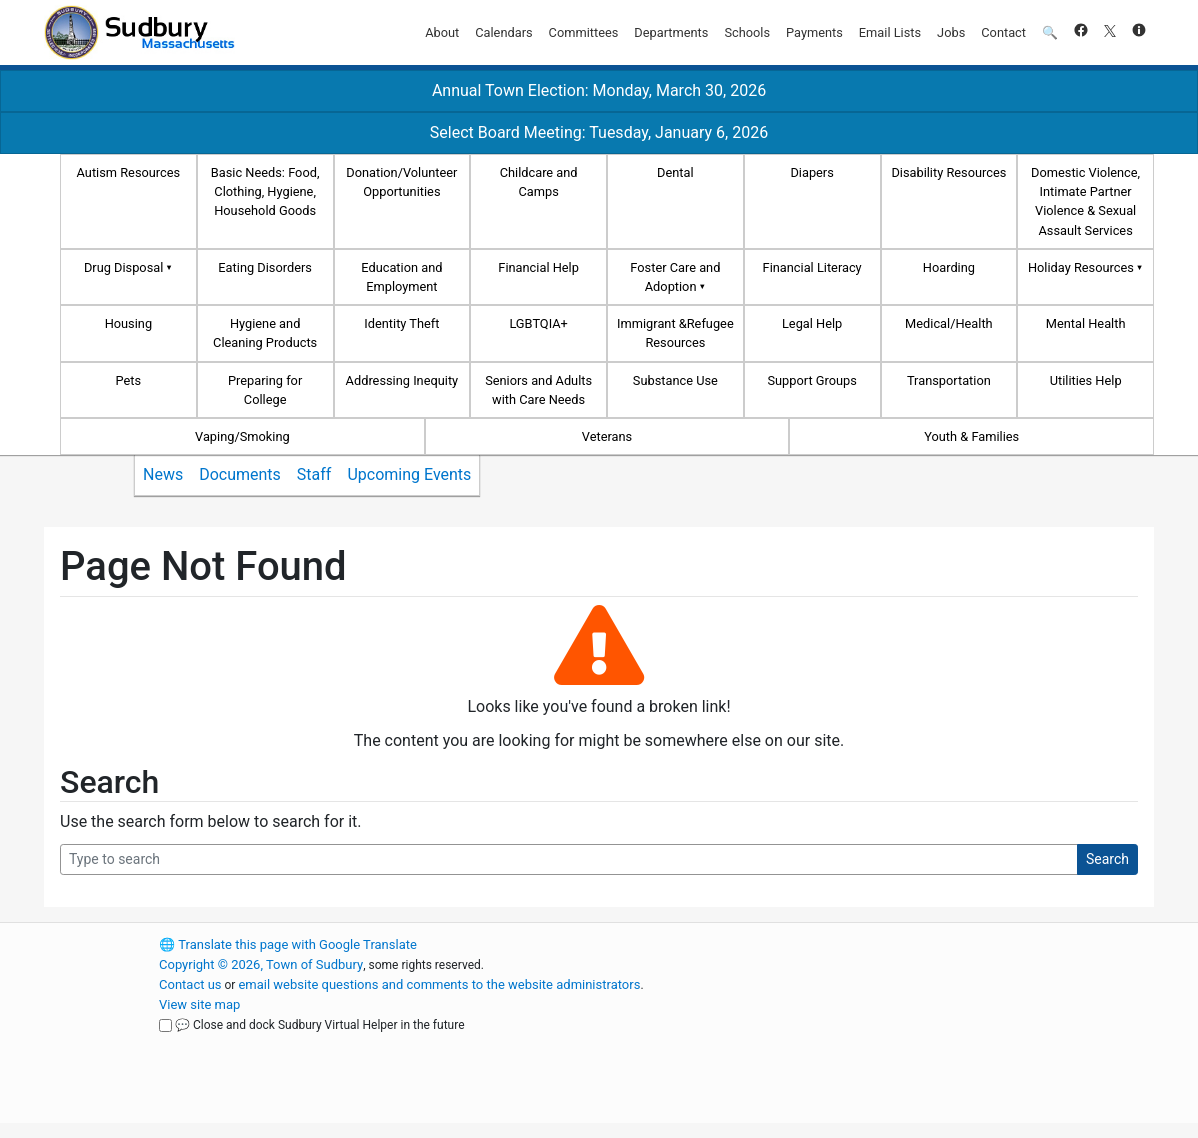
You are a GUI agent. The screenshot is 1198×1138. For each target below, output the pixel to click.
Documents (240, 474)
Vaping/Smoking (242, 436)
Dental (675, 172)
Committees (584, 32)
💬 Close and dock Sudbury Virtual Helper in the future (320, 1025)
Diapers (811, 172)
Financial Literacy (812, 267)
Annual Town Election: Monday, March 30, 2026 (599, 90)
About (442, 32)
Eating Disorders (265, 267)
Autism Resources (129, 172)
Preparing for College (265, 390)
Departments (671, 32)
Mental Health (1086, 323)
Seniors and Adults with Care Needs (538, 390)
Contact (1003, 32)
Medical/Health (949, 323)
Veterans (607, 436)
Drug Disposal (123, 267)
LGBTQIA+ (538, 323)
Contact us (190, 984)
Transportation (949, 380)
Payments (814, 32)
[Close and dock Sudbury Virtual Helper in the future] (165, 1025)
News (163, 474)
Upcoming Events (409, 474)
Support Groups (811, 380)
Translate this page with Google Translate (288, 944)
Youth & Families (971, 436)
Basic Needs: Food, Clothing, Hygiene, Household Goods (265, 191)
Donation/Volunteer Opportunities (401, 182)
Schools (747, 32)
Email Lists (890, 32)
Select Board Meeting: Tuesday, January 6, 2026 (599, 132)
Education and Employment (401, 277)
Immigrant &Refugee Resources (675, 333)
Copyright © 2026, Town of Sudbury (261, 964)
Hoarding (949, 267)
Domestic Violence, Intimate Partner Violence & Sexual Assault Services (1085, 201)
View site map (199, 1004)
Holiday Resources (1081, 267)
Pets (129, 380)
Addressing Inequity (402, 380)
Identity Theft (401, 323)
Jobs (951, 32)
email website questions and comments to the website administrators (439, 984)
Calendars (503, 32)
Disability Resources (948, 172)
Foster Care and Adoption (675, 277)
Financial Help (538, 267)
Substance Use (675, 380)
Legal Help (812, 323)
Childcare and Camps (539, 182)
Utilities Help (1086, 380)
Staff (314, 474)
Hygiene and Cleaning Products (265, 333)
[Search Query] (569, 859)
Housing (128, 323)
